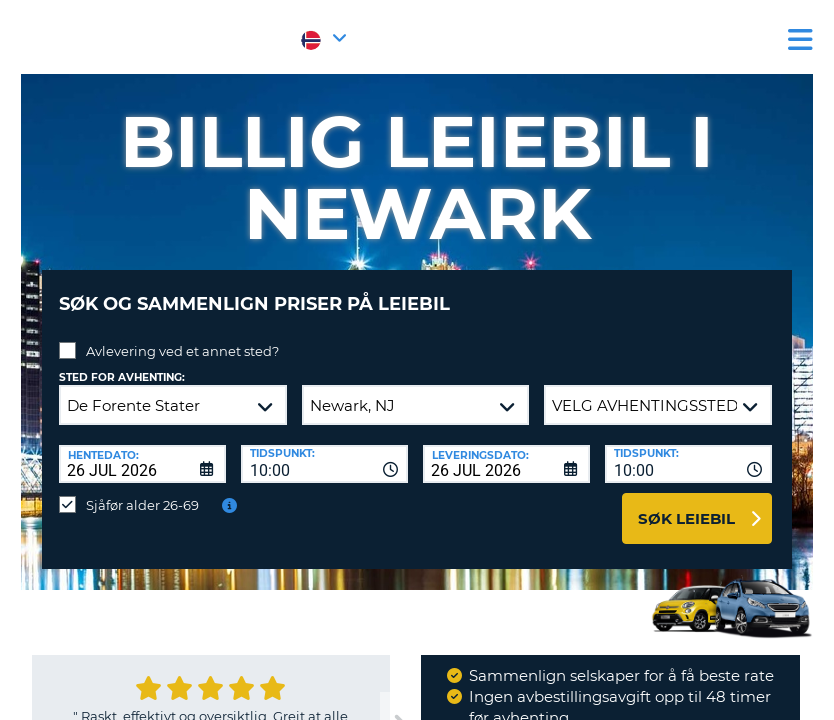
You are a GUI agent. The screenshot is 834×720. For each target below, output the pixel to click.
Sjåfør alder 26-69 (142, 490)
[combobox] (324, 449)
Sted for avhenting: (122, 362)
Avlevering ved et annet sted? (182, 336)
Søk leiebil (686, 503)
